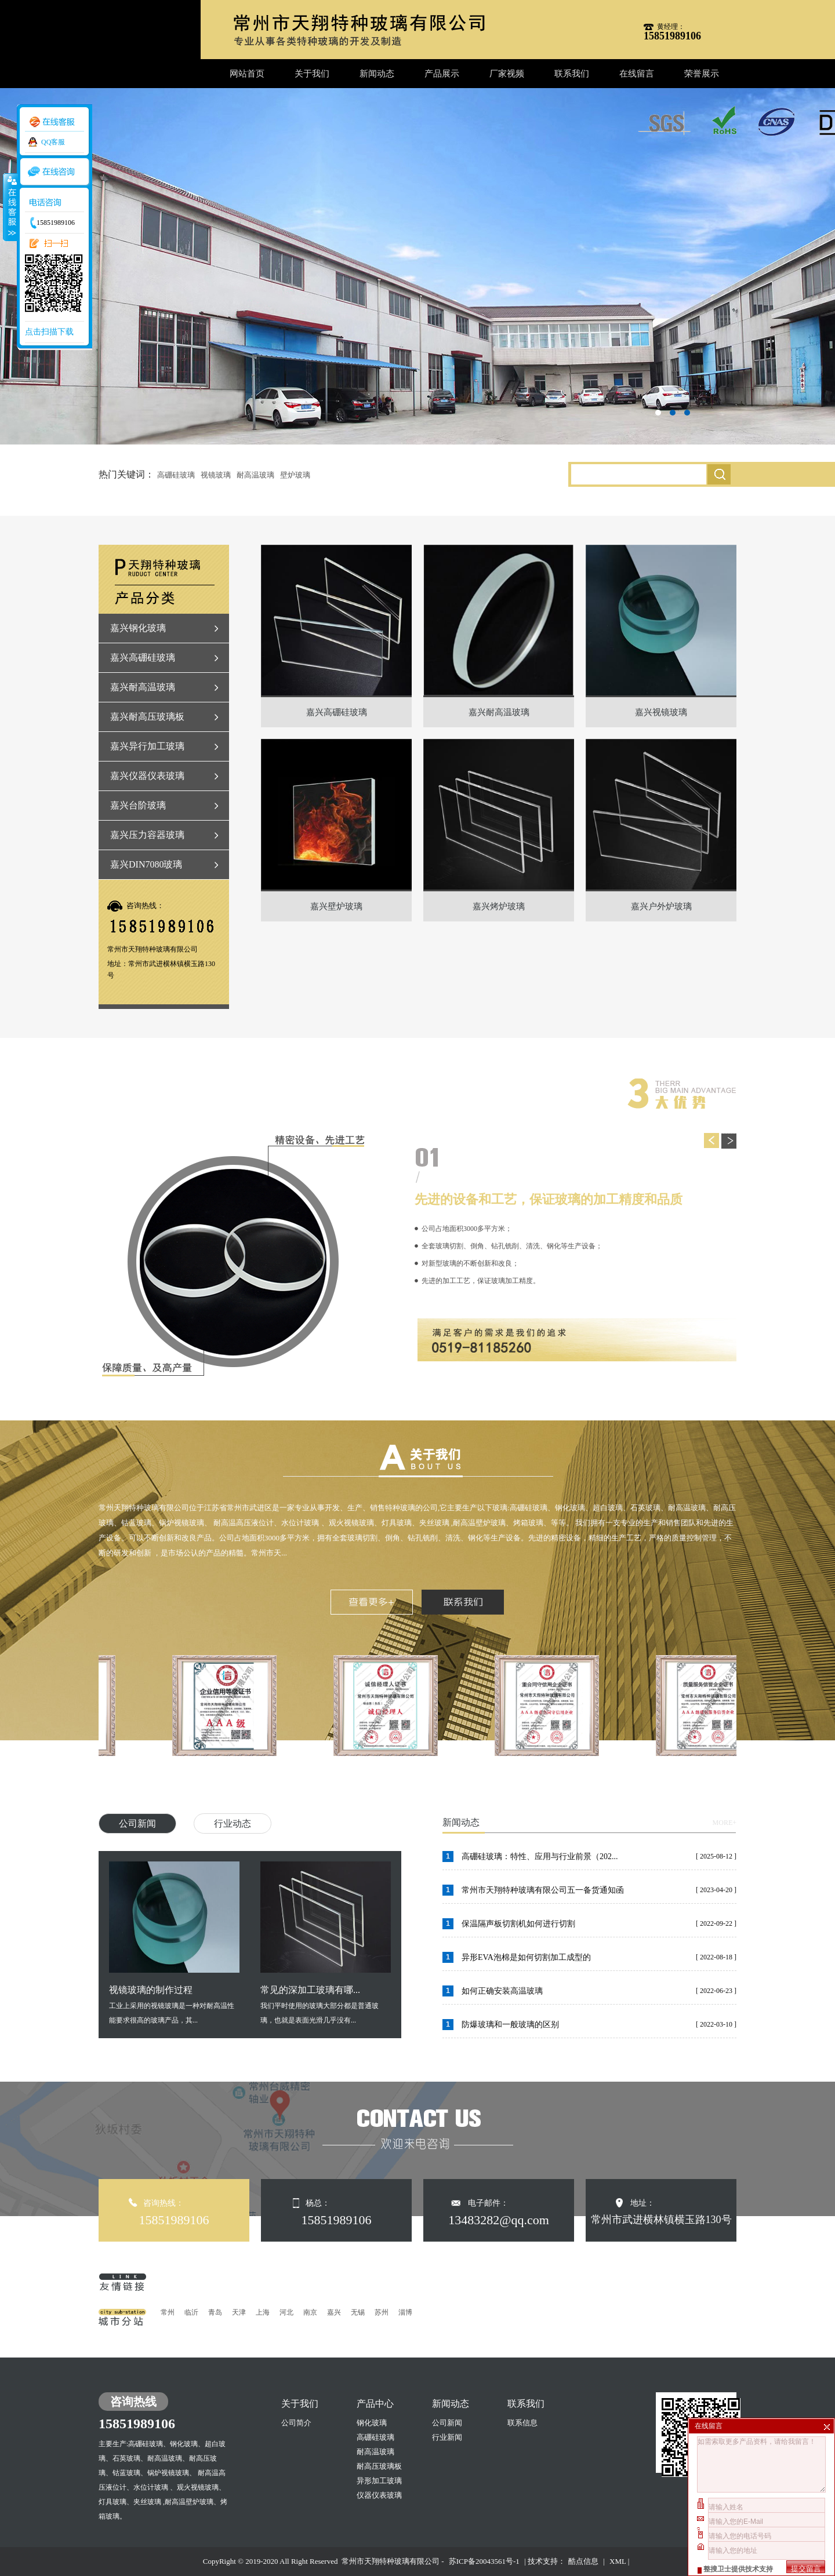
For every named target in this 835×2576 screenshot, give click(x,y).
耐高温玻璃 (255, 475)
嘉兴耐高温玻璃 (142, 687)
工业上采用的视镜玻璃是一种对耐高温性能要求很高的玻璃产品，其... (174, 1942)
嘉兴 (334, 2312)
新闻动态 (377, 73)
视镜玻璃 (216, 475)
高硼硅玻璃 (176, 475)
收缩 (10, 207)
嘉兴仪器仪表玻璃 (147, 776)
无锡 (358, 2312)
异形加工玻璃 (379, 2480)
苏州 (382, 2312)
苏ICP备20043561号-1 (484, 2561)
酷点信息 (583, 2561)
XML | (619, 2561)
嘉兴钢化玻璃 (138, 628)
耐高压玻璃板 (379, 2466)
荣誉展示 (701, 73)
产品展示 (441, 73)
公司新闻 (137, 1823)
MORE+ (724, 1823)
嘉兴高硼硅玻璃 (142, 657)
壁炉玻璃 (295, 475)
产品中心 (375, 2404)
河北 (286, 2312)
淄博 (405, 2312)
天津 (239, 2312)
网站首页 (247, 73)
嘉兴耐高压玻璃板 (147, 717)
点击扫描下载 (49, 331)
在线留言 (636, 73)
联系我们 (571, 73)
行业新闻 (447, 2437)
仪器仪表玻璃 (379, 2495)
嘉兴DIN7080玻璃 (146, 864)
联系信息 (522, 2422)
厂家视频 (506, 73)
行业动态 (232, 1823)
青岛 (215, 2312)
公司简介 (296, 2422)
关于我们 (312, 73)
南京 (310, 2312)
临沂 (191, 2312)
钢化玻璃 (372, 2422)
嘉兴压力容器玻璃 (147, 835)
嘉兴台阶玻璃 (138, 805)
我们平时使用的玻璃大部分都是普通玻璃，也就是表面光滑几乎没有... (325, 1942)
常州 (168, 2312)
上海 (263, 2312)
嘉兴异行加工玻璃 (147, 746)
